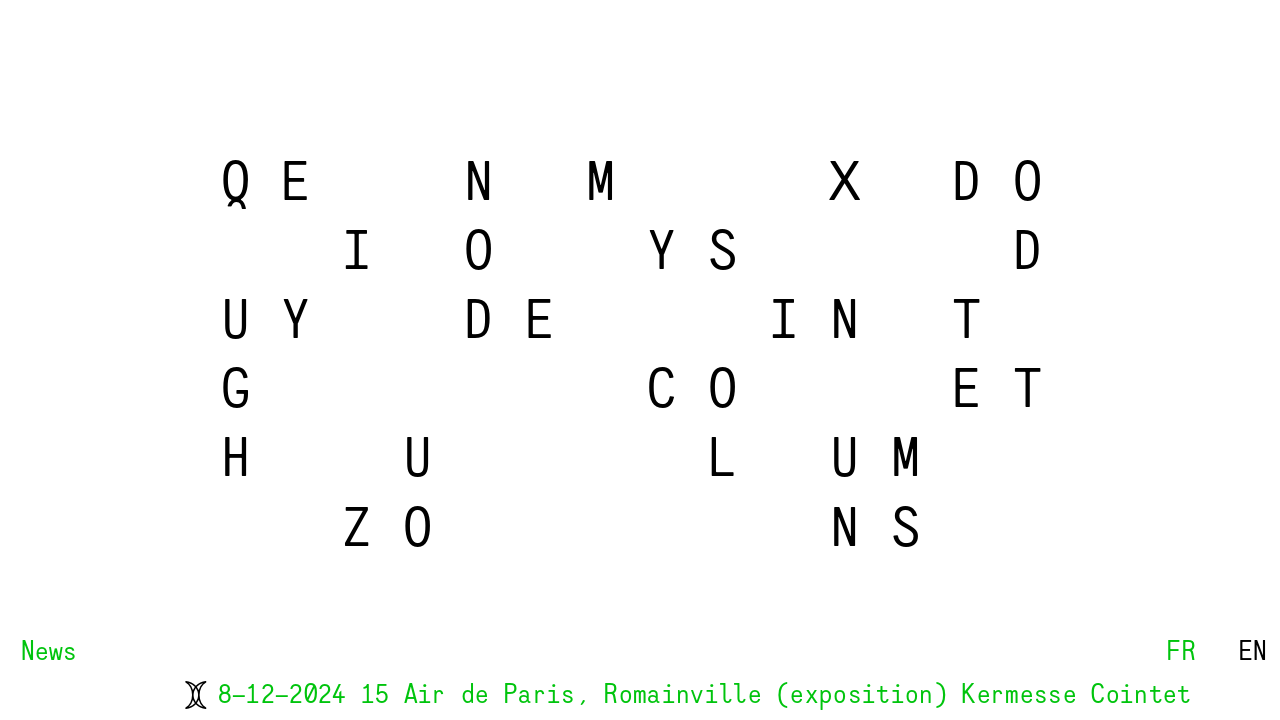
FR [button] (1177, 653)
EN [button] (1249, 653)
